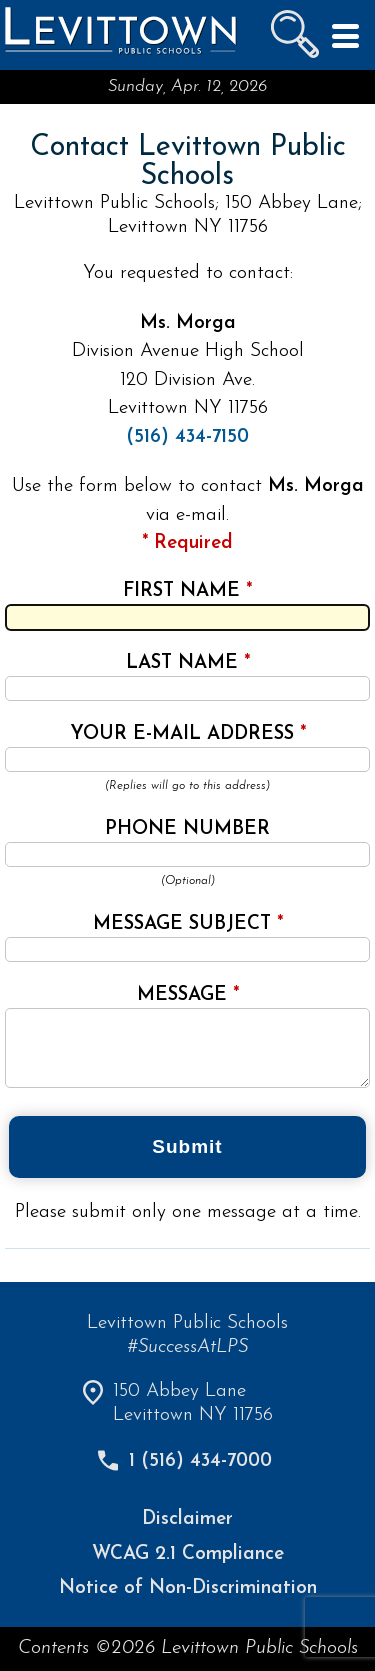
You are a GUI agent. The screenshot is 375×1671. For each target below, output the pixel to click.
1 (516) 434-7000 (200, 1461)
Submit (187, 1146)
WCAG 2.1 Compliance (188, 1554)
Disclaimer (187, 1519)
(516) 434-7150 (187, 437)
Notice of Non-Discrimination (188, 1588)
